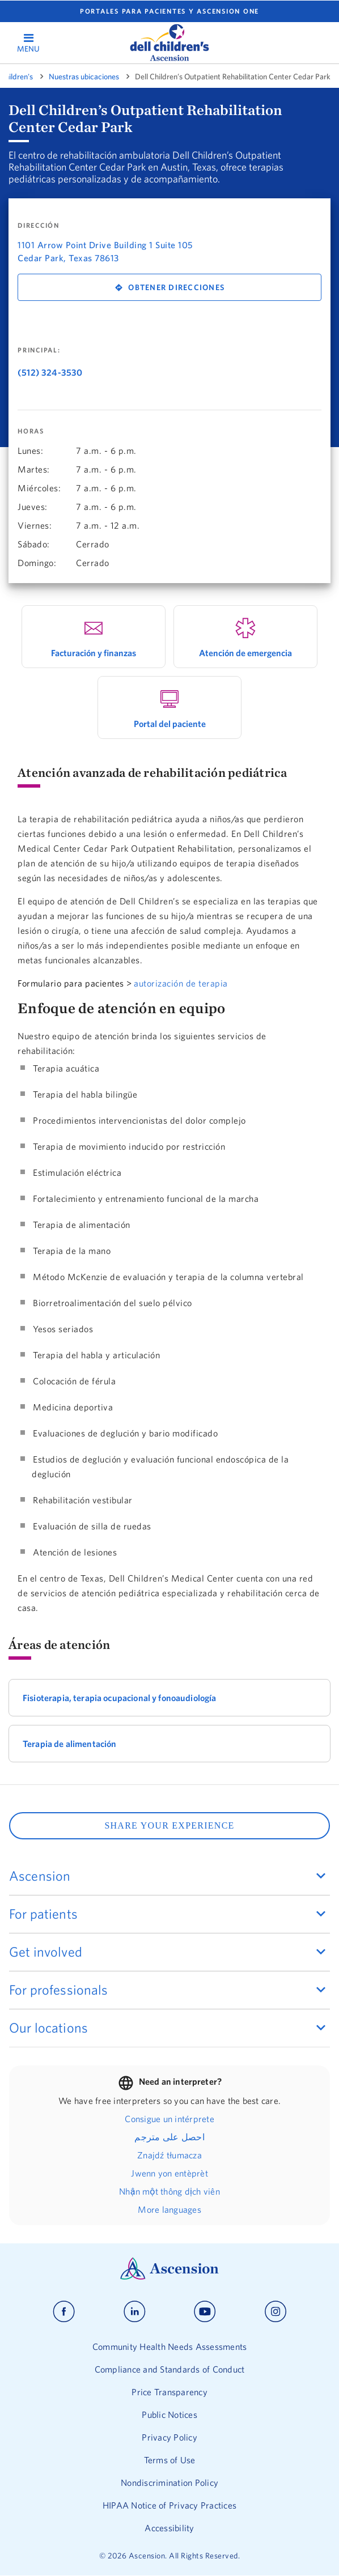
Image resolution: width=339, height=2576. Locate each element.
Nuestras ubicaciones (84, 76)
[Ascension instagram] (275, 2312)
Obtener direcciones (176, 287)
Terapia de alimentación (69, 1743)
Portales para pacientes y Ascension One (169, 11)
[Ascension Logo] (169, 2276)
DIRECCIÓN (39, 225)
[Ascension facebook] (64, 2312)
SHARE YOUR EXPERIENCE (169, 1825)
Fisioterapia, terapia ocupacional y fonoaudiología (120, 1697)
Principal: (39, 350)
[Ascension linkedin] (135, 2312)
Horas (31, 431)
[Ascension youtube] (205, 2312)
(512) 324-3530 (50, 372)
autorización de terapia (181, 983)
